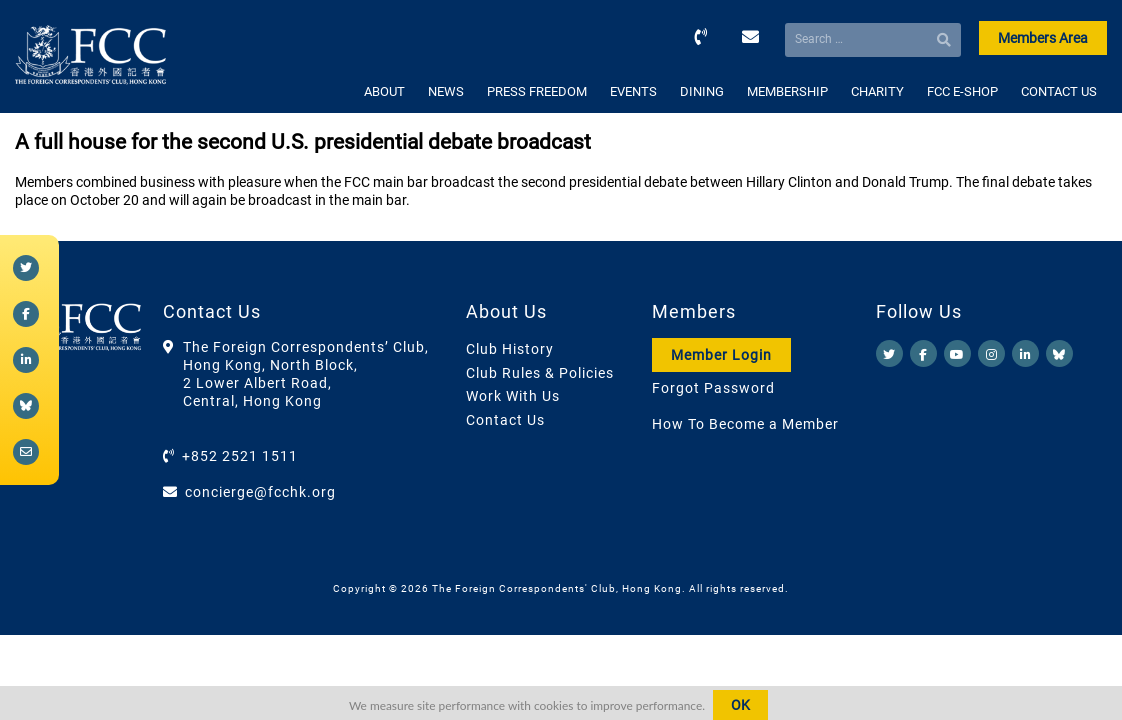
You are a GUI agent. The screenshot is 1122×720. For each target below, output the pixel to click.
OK (740, 705)
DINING (702, 91)
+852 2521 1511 (240, 456)
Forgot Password (713, 388)
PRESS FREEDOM (537, 91)
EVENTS (633, 91)
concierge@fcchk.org (260, 492)
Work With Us (513, 396)
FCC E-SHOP (962, 91)
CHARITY (877, 91)
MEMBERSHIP (787, 91)
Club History (510, 349)
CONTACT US (1059, 91)
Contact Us (505, 420)
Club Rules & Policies (540, 373)
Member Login (721, 355)
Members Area (1043, 38)
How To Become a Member (745, 424)
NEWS (446, 91)
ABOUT (384, 91)
